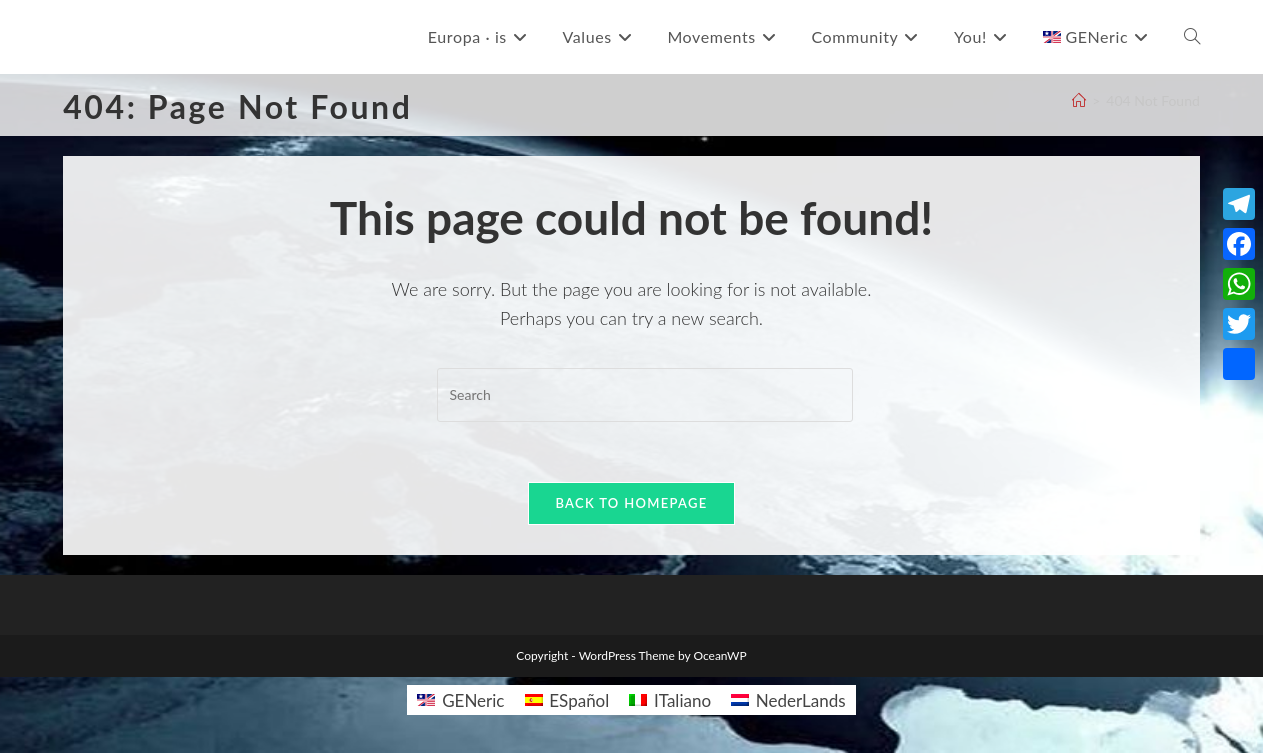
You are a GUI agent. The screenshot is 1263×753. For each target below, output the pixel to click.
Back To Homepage (631, 503)
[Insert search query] (645, 395)
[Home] (1079, 100)
